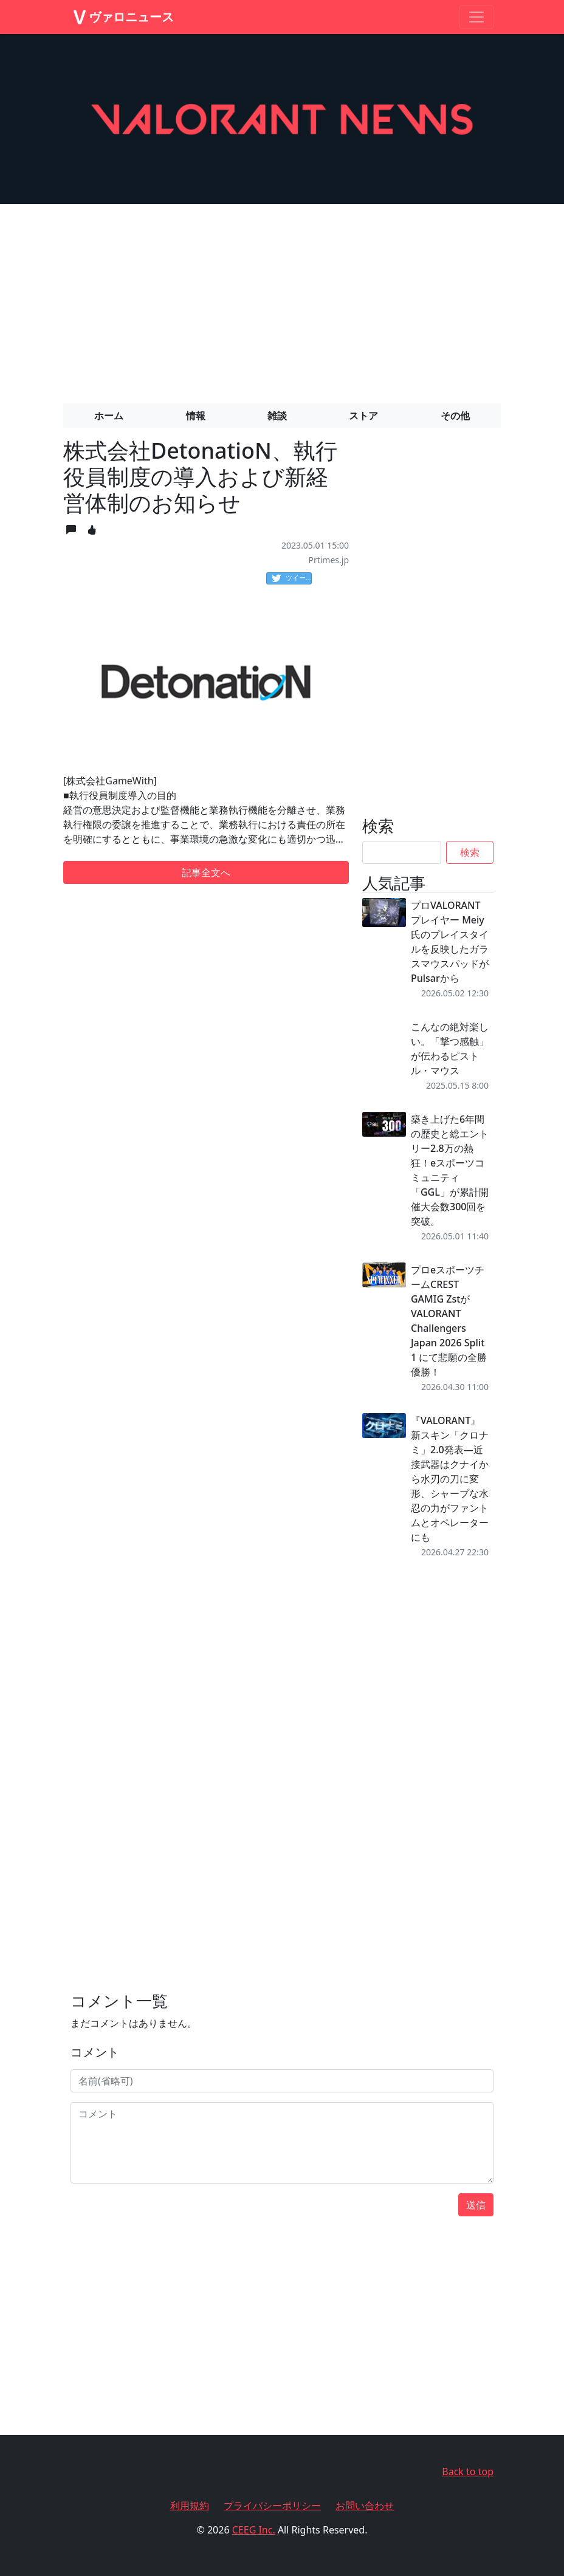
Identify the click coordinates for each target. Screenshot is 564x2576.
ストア (363, 415)
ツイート (292, 578)
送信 (476, 2204)
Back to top (468, 2471)
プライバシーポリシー (272, 2505)
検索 (470, 852)
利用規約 (189, 2505)
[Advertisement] (282, 299)
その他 (455, 415)
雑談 (277, 415)
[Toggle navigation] (476, 17)
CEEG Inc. (253, 2530)
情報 (195, 415)
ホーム (108, 415)
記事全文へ (206, 872)
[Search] (401, 852)
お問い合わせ (364, 2505)
